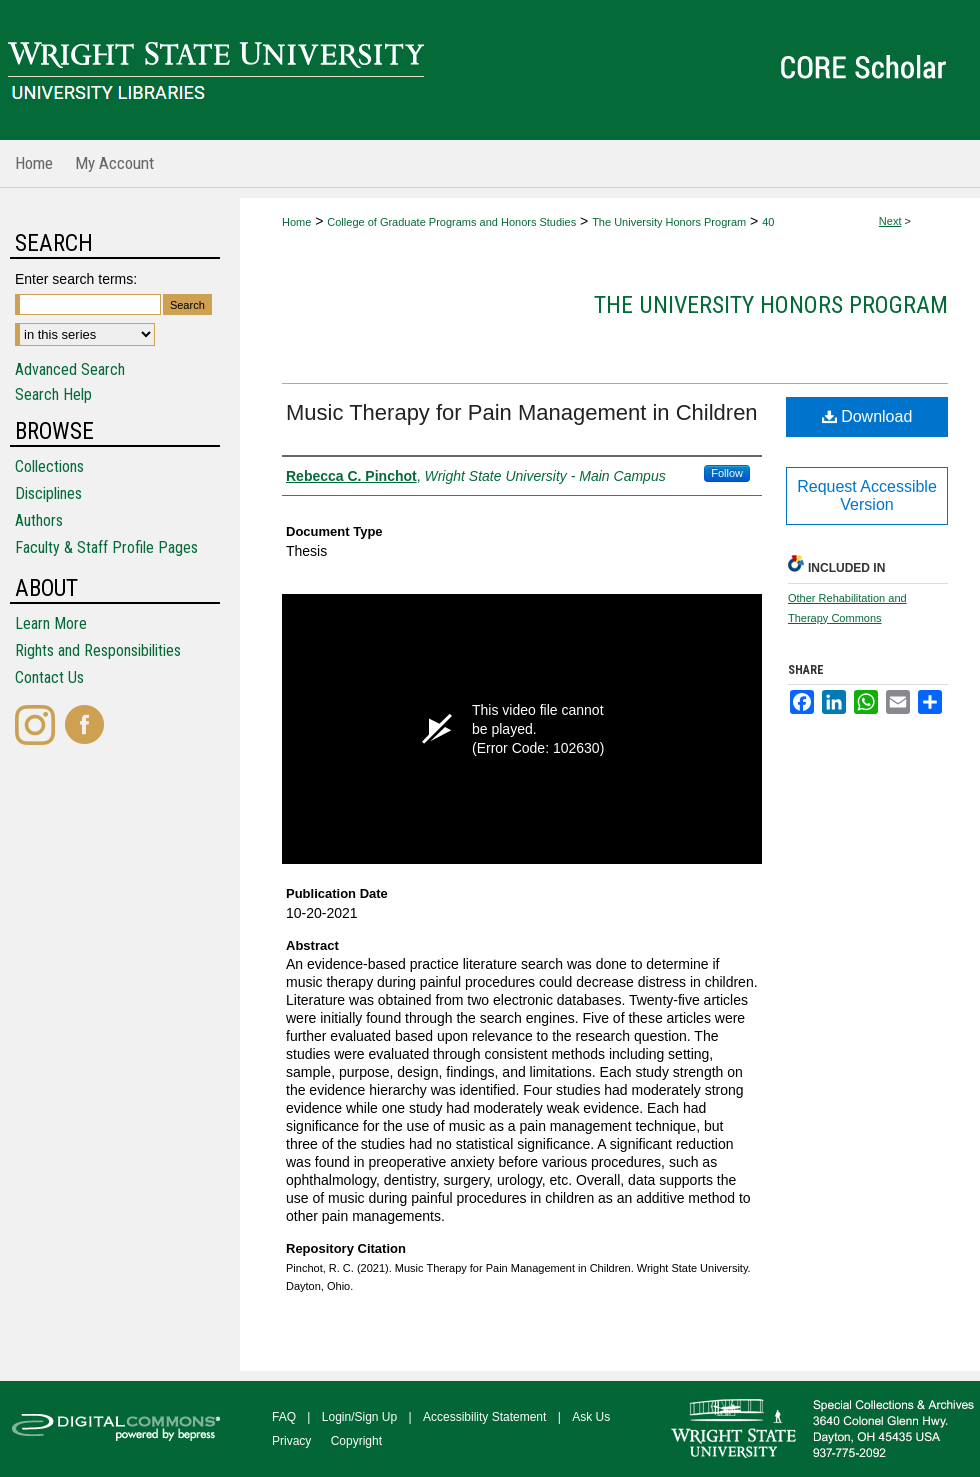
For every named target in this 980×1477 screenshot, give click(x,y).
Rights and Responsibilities (98, 650)
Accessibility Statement (484, 1417)
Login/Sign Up (359, 1417)
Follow (727, 473)
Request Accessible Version (867, 495)
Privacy (291, 1441)
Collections (49, 466)
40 (768, 222)
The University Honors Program (669, 222)
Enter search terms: (76, 279)
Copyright (356, 1441)
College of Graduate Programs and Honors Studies (451, 222)
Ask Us (591, 1417)
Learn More (51, 623)
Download (867, 416)
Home (296, 222)
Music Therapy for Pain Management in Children (522, 412)
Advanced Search (70, 369)
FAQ (284, 1417)
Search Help (53, 394)
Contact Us (49, 677)
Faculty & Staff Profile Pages (106, 547)
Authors (39, 520)
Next (890, 221)
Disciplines (48, 493)
